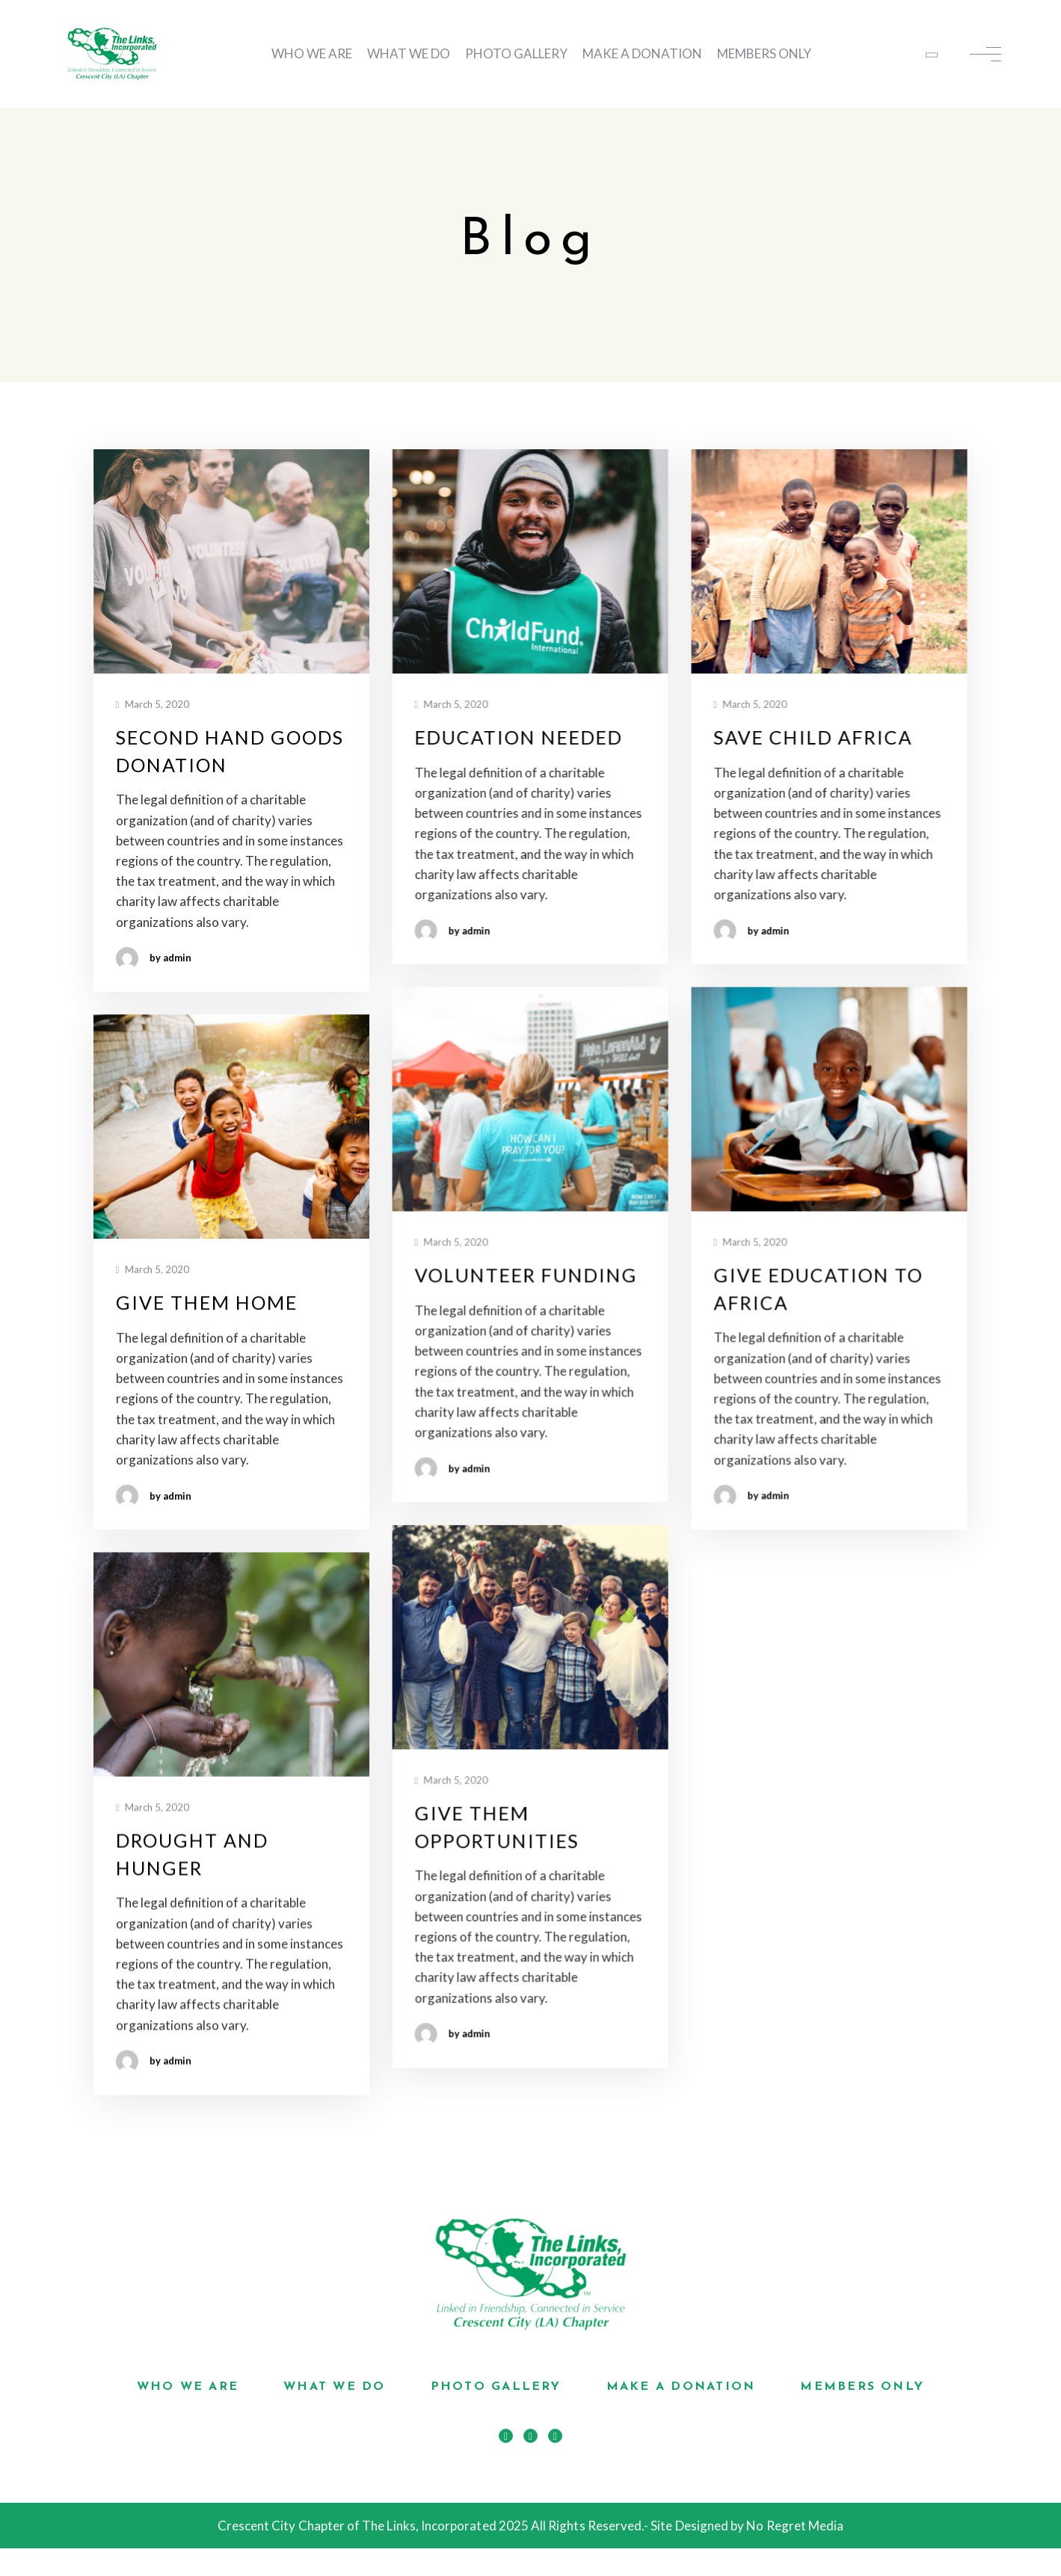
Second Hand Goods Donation (230, 751)
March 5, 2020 (153, 704)
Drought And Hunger (192, 1853)
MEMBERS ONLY (764, 53)
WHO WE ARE (311, 53)
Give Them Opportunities (496, 1827)
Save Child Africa (812, 737)
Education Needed (518, 737)
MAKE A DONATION (642, 53)
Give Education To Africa (818, 1288)
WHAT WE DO (408, 53)
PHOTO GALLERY (516, 53)
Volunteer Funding (525, 1274)
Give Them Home (207, 1302)
